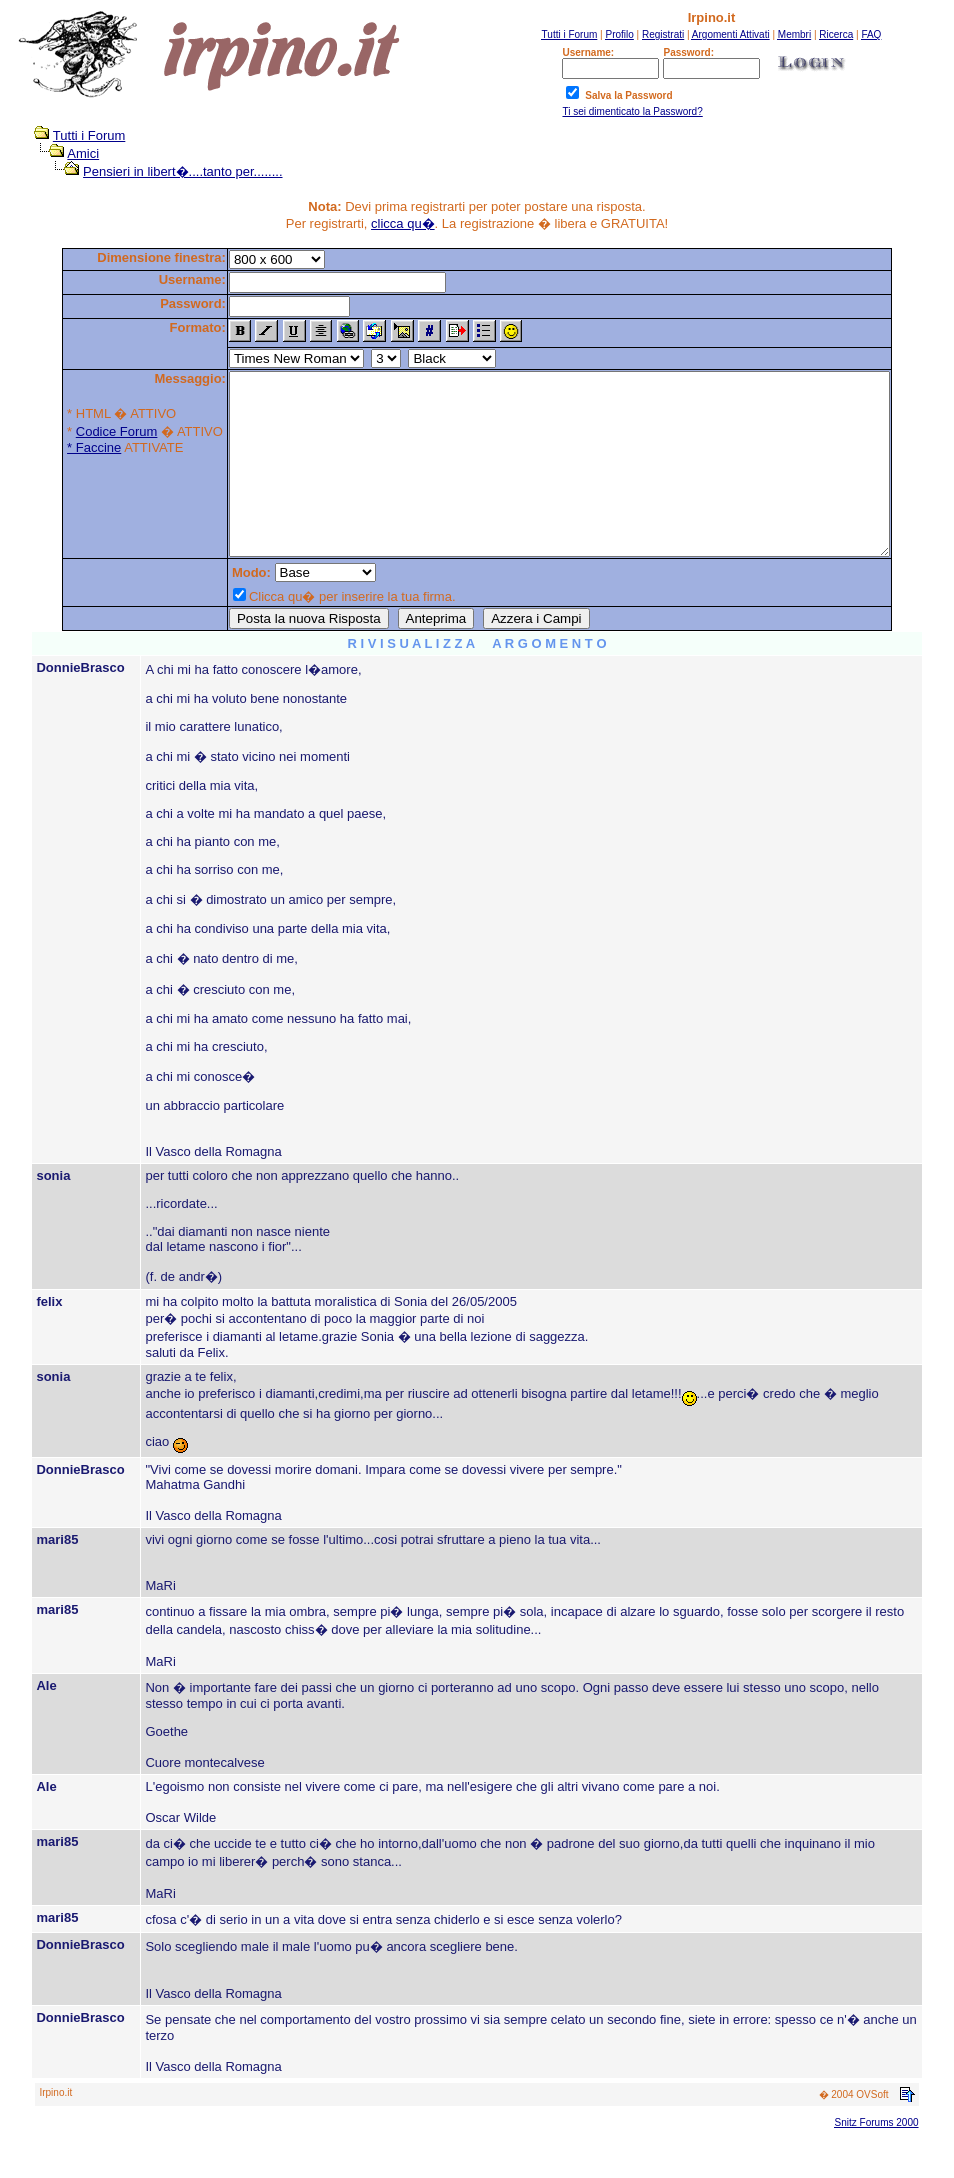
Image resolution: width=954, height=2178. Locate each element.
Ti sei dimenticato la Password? (632, 111)
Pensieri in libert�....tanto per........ (173, 171)
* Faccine (54, 447)
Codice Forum (77, 431)
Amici (74, 153)
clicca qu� (403, 223)
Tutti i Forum (79, 135)
